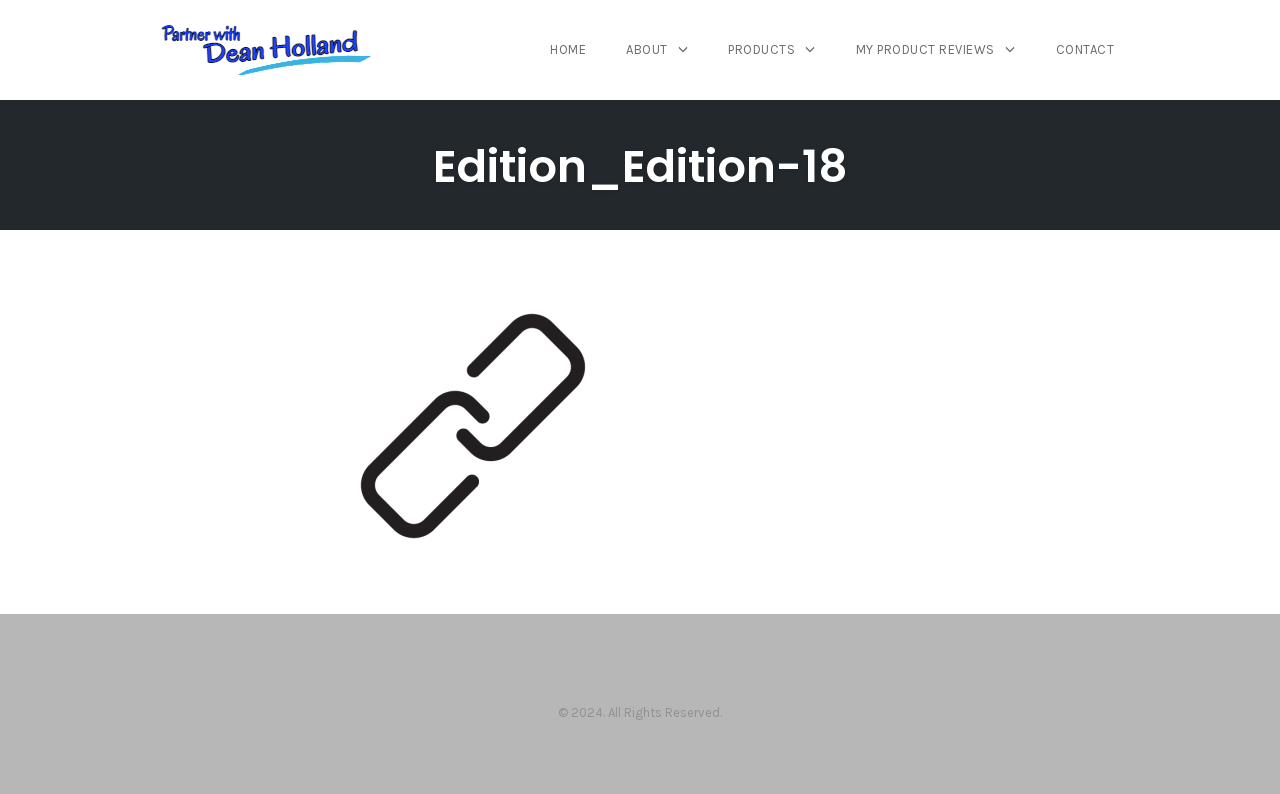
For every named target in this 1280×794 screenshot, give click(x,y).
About (647, 49)
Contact (1085, 49)
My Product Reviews (925, 49)
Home (568, 49)
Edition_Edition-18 (640, 166)
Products (761, 49)
